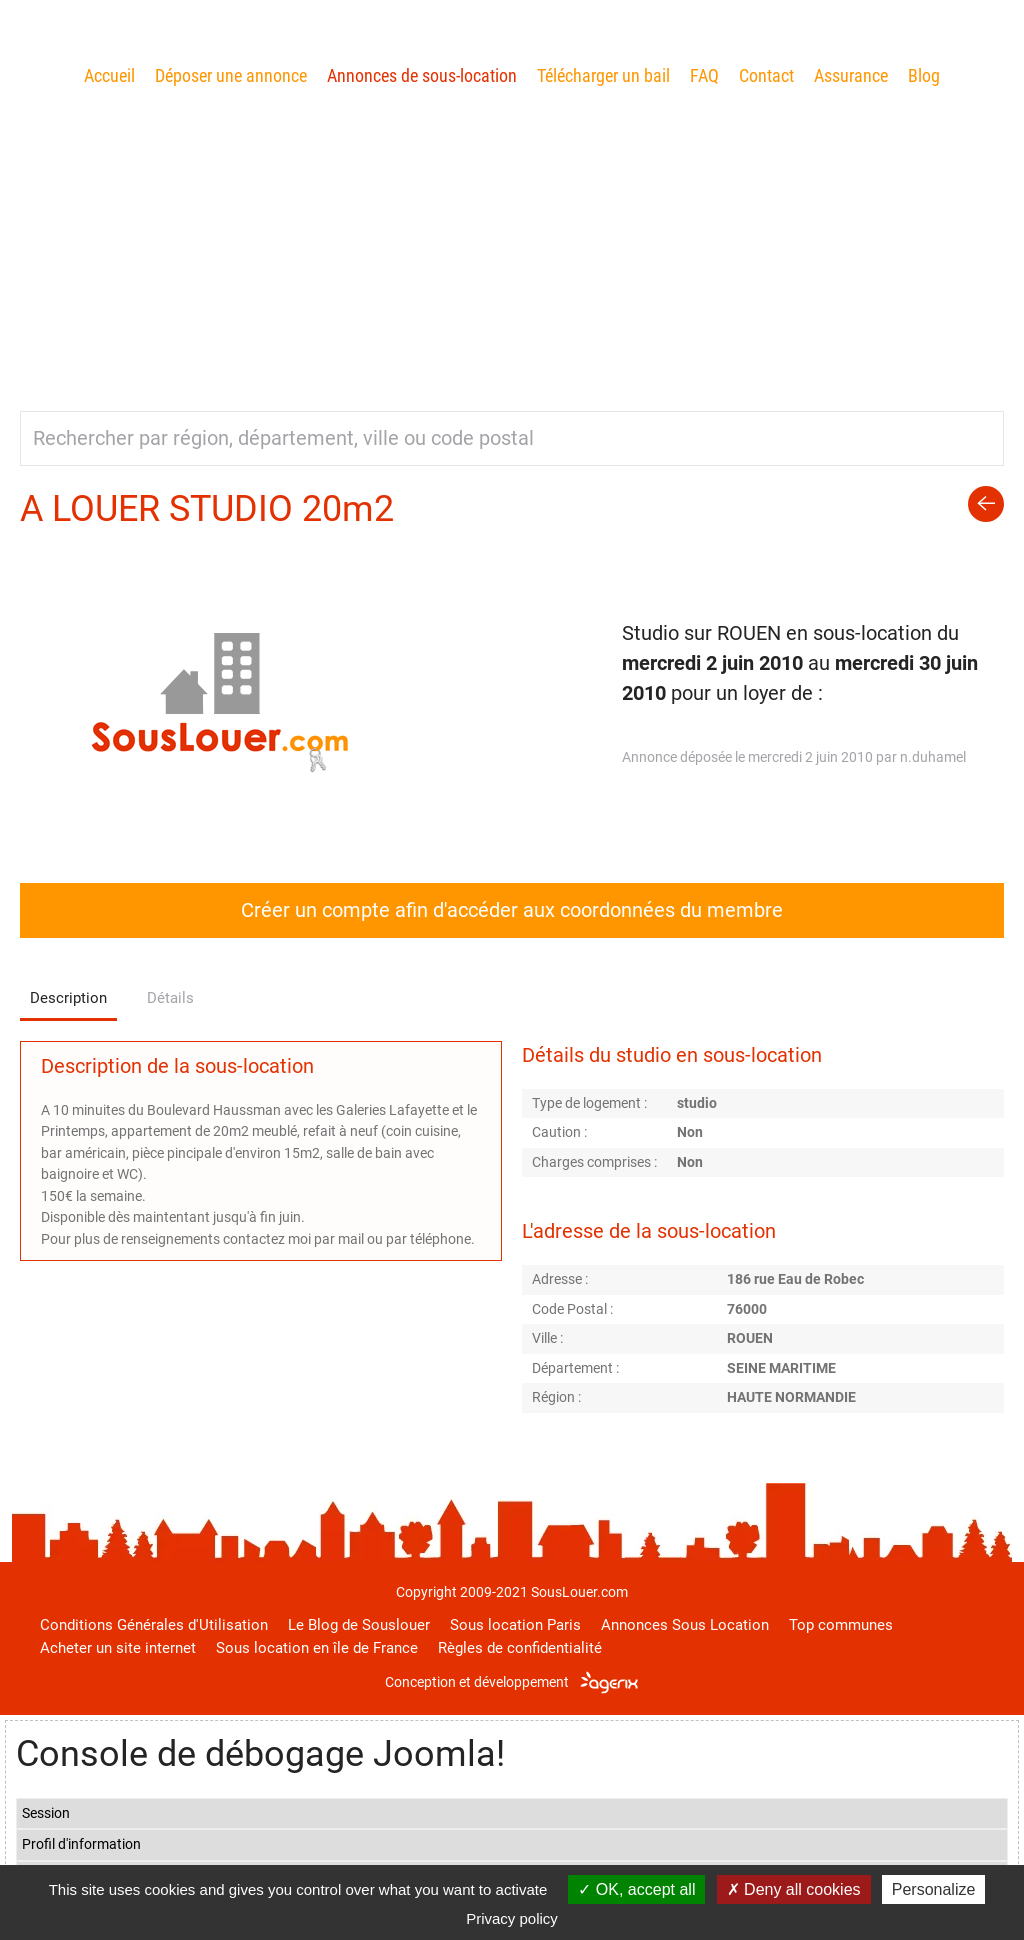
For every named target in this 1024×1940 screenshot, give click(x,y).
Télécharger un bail (603, 75)
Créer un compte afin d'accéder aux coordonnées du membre (512, 910)
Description (68, 998)
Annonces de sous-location (422, 75)
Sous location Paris (515, 1625)
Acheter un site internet (118, 1648)
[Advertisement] (512, 241)
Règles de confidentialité (520, 1648)
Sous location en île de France (317, 1648)
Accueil (109, 75)
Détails (170, 998)
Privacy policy (512, 1918)
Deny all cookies (794, 1889)
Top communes (841, 1625)
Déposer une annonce (231, 75)
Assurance (851, 75)
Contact (766, 75)
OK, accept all (636, 1889)
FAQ (704, 75)
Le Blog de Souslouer (359, 1625)
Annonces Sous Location (685, 1625)
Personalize (934, 1889)
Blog (924, 75)
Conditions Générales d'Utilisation (154, 1625)
